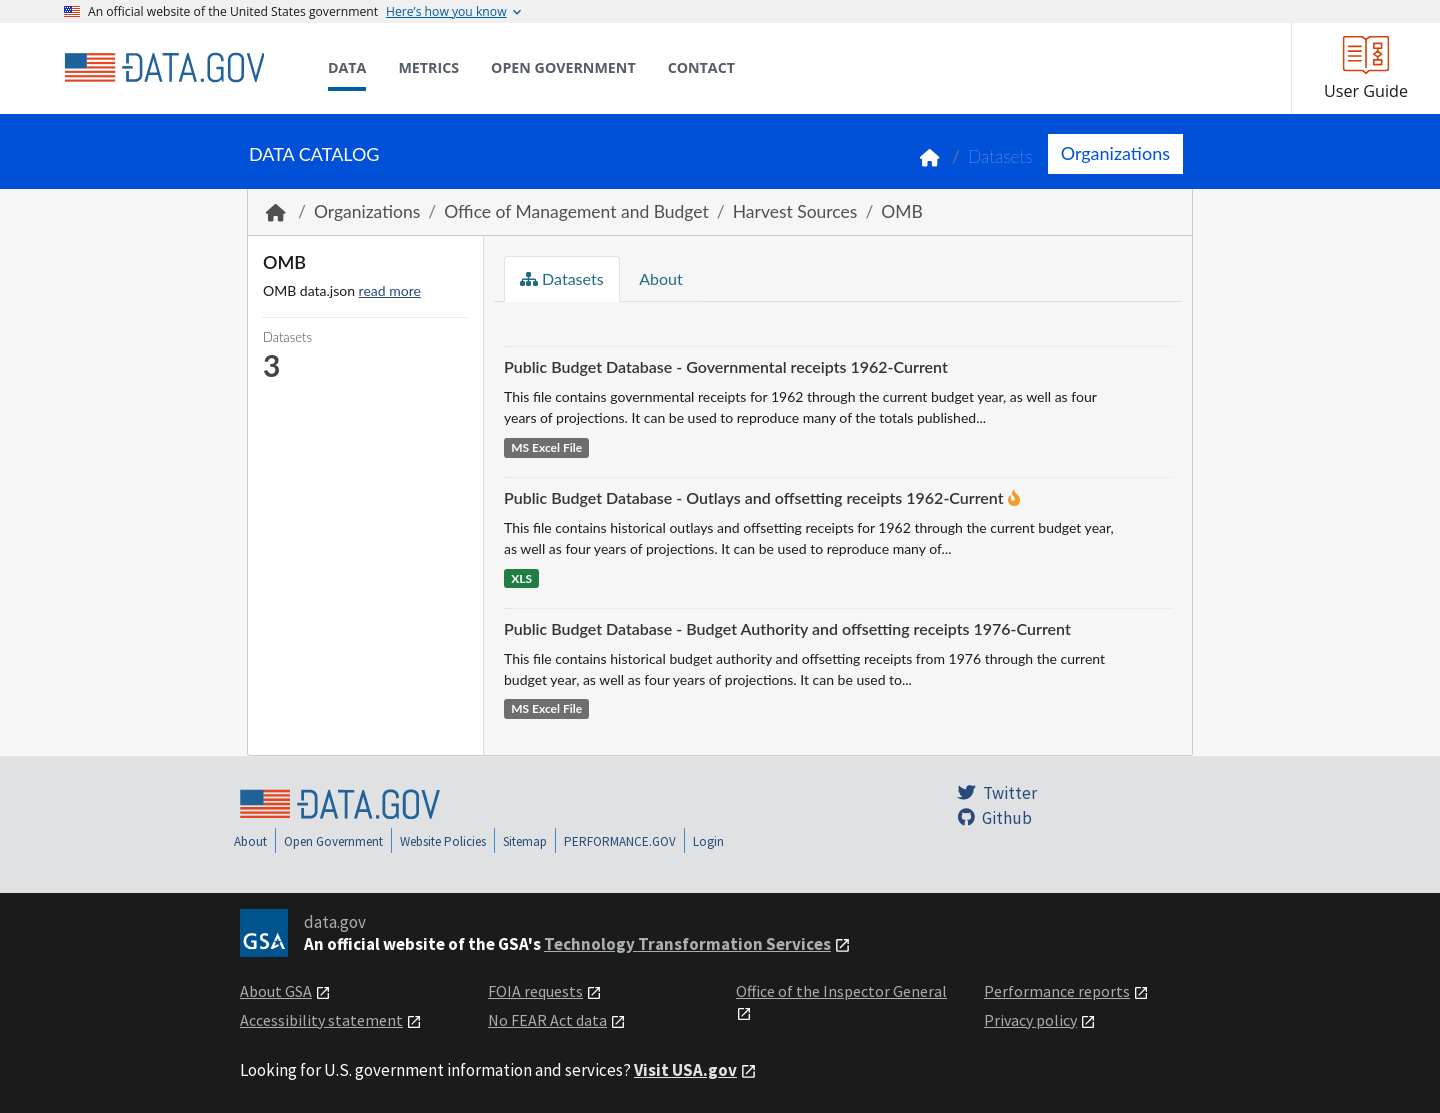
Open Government (333, 841)
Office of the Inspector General (841, 991)
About (659, 278)
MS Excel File (546, 447)
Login (708, 841)
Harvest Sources (795, 211)
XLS (521, 578)
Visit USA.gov (685, 1070)
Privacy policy (1030, 1020)
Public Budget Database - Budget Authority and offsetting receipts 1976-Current (787, 628)
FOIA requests (535, 991)
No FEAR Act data (547, 1020)
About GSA (276, 991)
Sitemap (525, 841)
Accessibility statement (321, 1020)
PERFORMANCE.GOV (620, 841)
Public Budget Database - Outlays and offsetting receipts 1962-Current (754, 497)
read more (390, 290)
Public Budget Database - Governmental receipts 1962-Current (726, 366)
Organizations (1115, 153)
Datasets (1000, 156)
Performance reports (1057, 991)
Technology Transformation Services (687, 944)
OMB (902, 211)
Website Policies (443, 841)
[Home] (164, 68)
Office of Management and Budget (576, 211)
